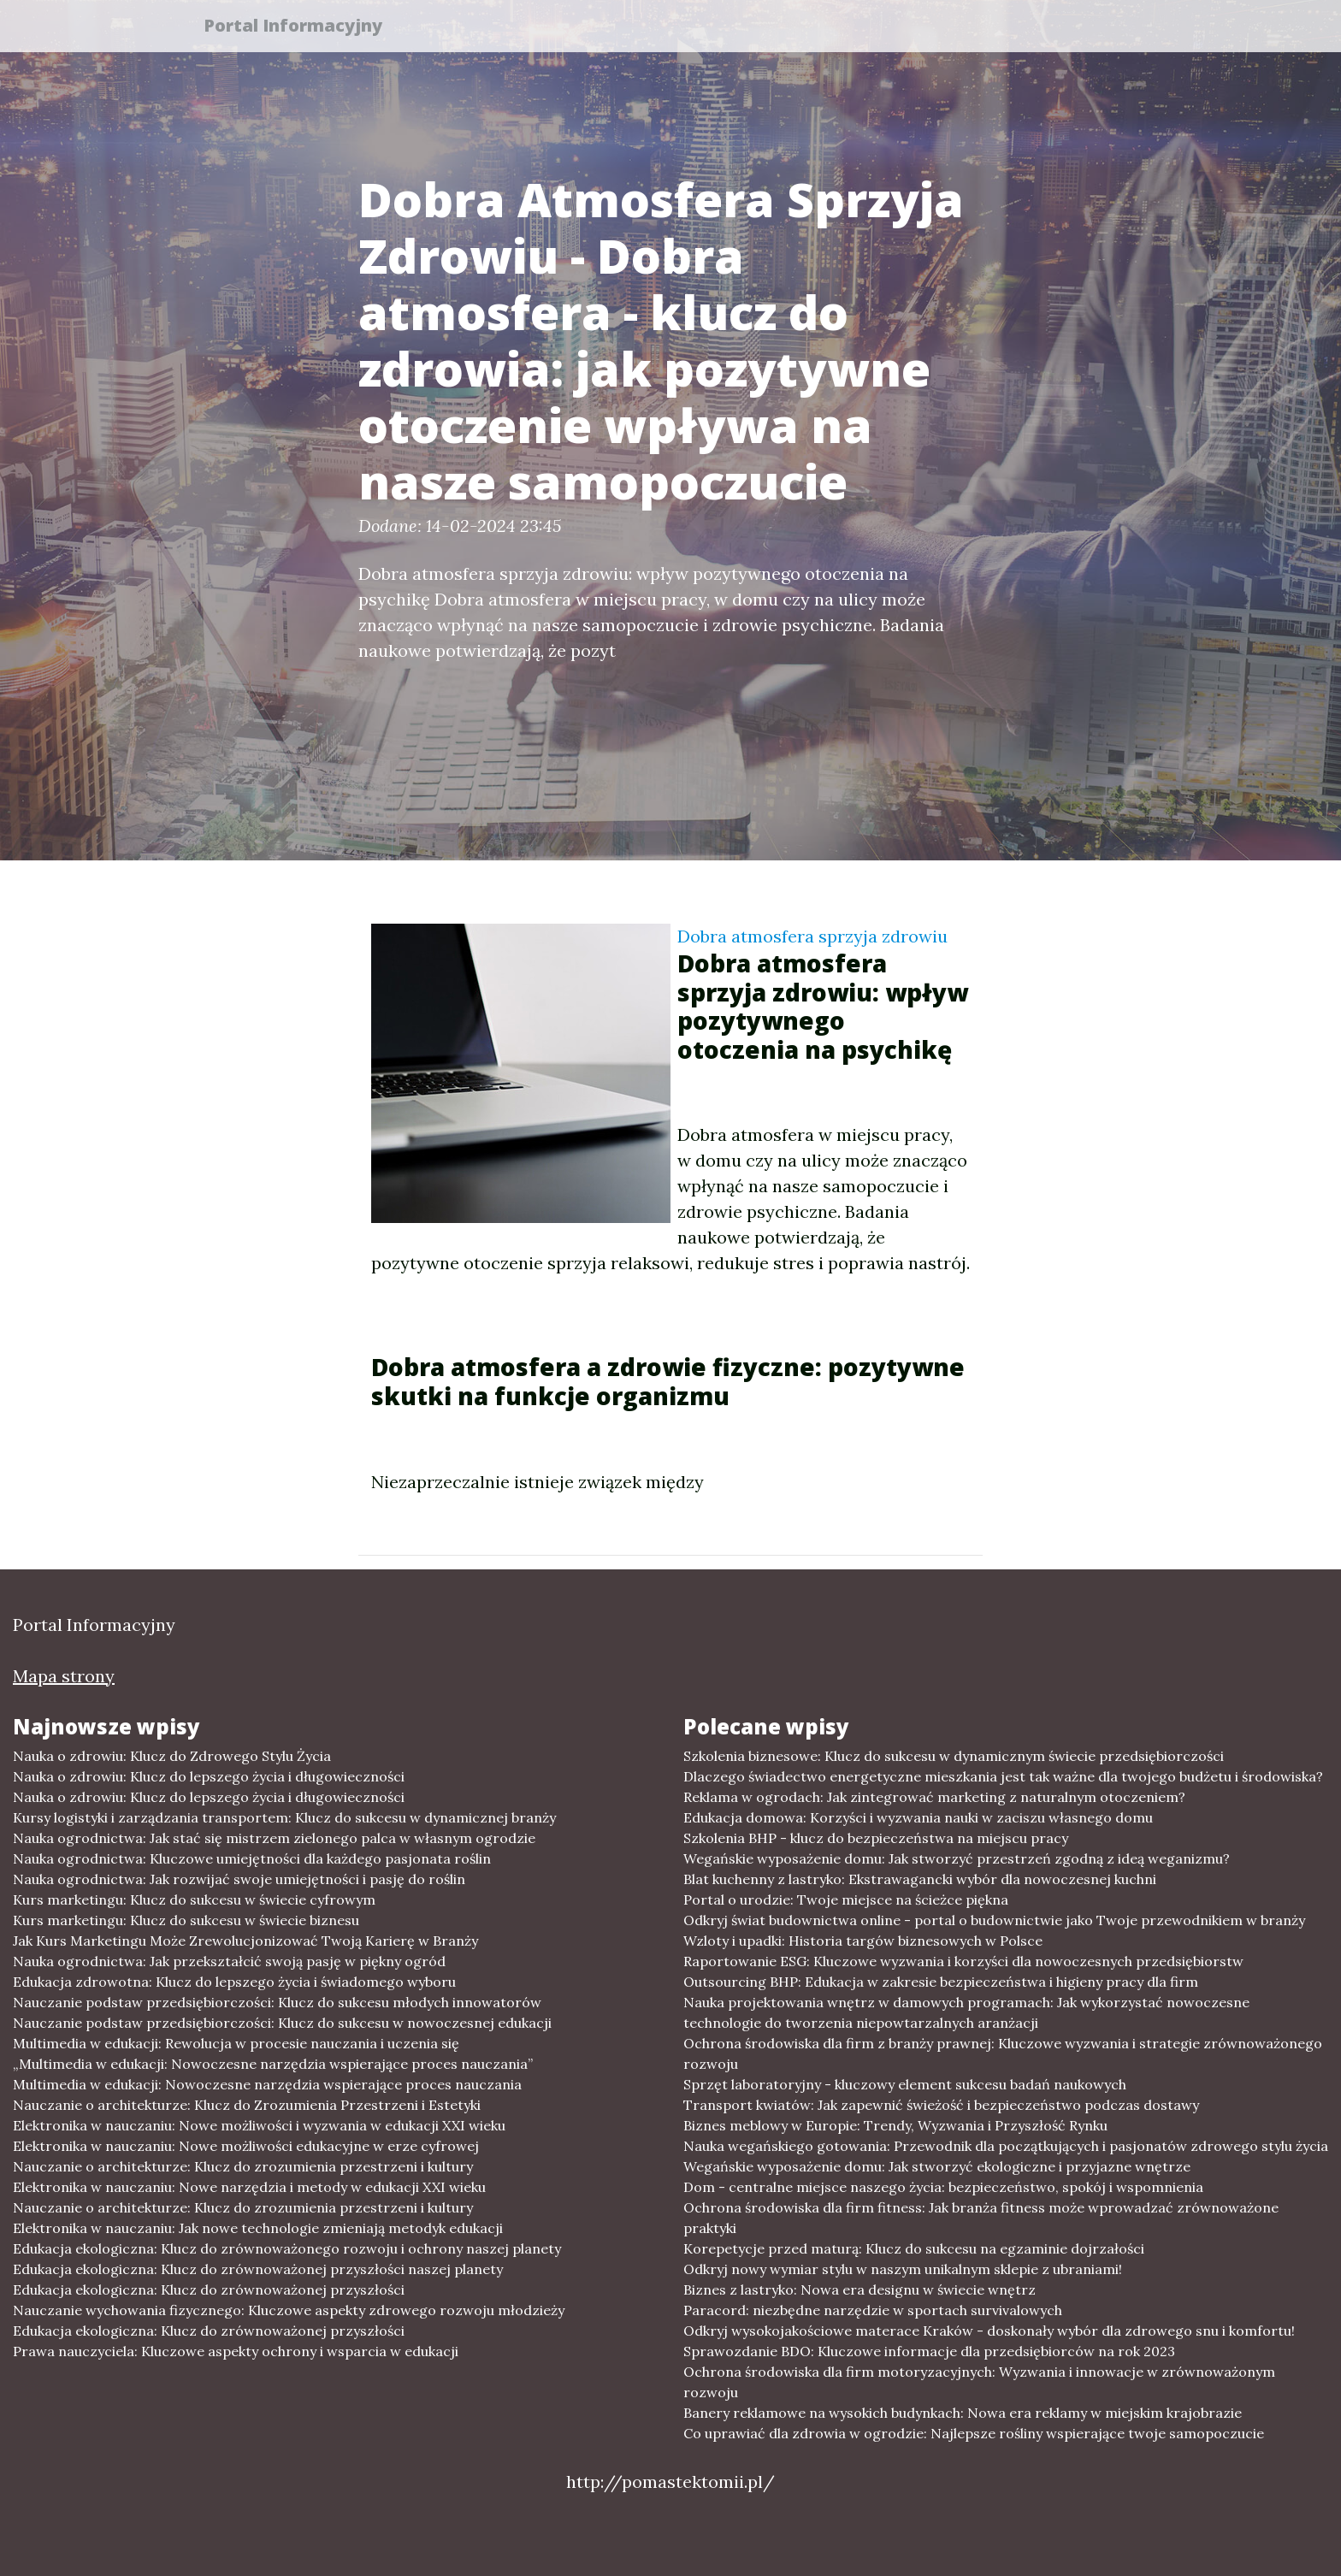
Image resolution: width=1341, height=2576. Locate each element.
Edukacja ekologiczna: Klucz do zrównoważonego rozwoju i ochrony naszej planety (287, 2248)
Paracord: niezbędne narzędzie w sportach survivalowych (872, 2310)
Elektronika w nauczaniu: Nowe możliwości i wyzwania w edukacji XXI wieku (259, 2125)
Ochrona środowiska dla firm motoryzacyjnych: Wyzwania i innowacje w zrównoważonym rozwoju (979, 2382)
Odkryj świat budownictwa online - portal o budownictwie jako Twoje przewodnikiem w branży (994, 1920)
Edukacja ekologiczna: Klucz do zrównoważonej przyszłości (209, 2289)
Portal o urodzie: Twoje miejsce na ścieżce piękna (845, 1899)
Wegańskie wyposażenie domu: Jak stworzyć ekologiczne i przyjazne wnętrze (936, 2166)
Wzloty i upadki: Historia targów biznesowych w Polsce (863, 1940)
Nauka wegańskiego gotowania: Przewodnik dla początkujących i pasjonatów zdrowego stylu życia (1005, 2145)
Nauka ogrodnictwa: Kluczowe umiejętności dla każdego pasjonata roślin (252, 1858)
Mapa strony (64, 1676)
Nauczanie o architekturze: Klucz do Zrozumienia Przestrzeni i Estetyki (247, 2104)
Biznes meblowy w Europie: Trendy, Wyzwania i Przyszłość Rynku (895, 2125)
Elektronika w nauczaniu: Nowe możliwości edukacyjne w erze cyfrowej (246, 2145)
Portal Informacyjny (302, 27)
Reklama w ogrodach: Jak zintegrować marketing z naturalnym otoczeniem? (934, 1796)
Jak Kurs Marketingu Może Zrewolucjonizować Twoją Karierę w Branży (245, 1940)
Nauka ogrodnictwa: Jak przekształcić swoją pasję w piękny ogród (229, 1961)
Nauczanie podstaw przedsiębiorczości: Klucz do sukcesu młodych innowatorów (277, 2002)
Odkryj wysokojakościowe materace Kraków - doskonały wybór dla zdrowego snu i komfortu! (989, 2330)
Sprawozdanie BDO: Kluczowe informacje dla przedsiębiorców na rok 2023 (929, 2351)
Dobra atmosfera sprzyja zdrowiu (812, 936)
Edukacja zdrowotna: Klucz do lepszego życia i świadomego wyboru (234, 1981)
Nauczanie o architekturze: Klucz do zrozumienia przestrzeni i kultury (243, 2166)
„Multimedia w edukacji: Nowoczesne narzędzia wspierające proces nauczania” (273, 2063)
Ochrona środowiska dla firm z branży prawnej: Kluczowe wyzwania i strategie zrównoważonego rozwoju (1002, 2053)
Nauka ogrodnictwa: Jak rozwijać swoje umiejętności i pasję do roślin (239, 1879)
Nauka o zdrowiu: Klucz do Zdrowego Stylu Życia (172, 1755)
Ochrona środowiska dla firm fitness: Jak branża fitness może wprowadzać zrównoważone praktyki (981, 2217)
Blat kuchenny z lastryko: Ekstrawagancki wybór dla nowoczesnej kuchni (919, 1879)
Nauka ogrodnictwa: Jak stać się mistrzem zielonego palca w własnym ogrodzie (274, 1837)
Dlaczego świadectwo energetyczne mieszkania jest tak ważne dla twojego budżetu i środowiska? (1003, 1776)
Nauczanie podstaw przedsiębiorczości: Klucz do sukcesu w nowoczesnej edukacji (282, 2022)
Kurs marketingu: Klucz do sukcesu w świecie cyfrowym (194, 1899)
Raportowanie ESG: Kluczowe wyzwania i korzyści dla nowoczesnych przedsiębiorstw (963, 1961)
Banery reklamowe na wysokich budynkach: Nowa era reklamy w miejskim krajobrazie (962, 2412)
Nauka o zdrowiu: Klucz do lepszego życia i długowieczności (209, 1776)
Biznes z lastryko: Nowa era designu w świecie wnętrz (859, 2289)
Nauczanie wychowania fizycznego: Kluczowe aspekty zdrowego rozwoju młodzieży (288, 2310)
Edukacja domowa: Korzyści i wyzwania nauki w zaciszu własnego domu (918, 1817)
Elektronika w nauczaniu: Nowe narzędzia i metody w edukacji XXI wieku (249, 2186)
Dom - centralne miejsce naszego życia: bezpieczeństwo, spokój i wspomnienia (943, 2186)
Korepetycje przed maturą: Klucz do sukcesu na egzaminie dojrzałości (913, 2248)
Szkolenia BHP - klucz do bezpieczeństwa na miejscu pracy (875, 1837)
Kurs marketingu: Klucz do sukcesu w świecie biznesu (186, 1920)
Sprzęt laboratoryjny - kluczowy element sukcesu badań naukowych (904, 2084)
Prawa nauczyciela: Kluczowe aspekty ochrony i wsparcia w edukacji (235, 2351)
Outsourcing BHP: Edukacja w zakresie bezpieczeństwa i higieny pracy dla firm (940, 1981)
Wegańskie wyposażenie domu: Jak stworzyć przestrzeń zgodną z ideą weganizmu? (956, 1858)
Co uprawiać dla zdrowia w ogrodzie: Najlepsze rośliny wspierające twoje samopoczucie (973, 2433)
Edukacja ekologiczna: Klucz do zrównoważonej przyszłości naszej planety (258, 2269)
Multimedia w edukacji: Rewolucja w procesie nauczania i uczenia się (236, 2043)
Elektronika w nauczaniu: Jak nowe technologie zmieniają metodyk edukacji (258, 2227)
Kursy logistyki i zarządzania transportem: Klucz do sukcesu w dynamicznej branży (284, 1817)
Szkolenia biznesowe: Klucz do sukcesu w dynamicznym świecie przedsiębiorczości (953, 1755)
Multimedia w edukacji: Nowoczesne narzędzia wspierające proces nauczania (267, 2084)
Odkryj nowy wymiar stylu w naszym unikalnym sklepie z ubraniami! (902, 2269)
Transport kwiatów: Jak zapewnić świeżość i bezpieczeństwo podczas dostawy (941, 2104)
